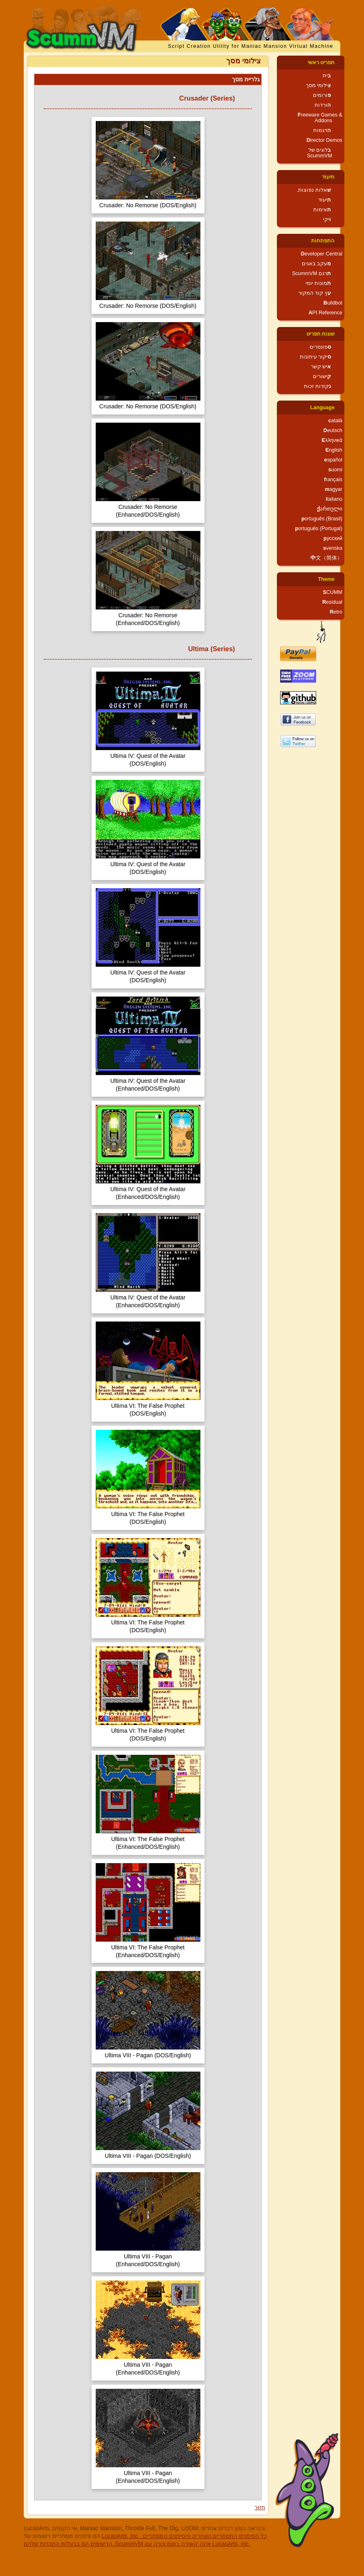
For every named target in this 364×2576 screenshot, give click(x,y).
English (334, 450)
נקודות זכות (317, 386)
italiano (334, 499)
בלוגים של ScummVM (319, 153)
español (333, 460)
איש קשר (321, 367)
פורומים (322, 95)
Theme (326, 579)
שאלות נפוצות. (314, 190)
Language (322, 407)
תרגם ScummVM (311, 273)
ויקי (327, 219)
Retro (336, 612)
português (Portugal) (318, 528)
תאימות (322, 210)
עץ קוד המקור (314, 293)
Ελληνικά (331, 440)
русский (333, 538)
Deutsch (333, 430)
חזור (259, 2507)
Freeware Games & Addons (320, 117)
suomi (335, 470)
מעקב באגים (316, 264)
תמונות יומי (318, 283)
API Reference (325, 313)
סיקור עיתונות (315, 357)
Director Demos (325, 140)
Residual (332, 602)
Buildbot (333, 303)
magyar (333, 489)
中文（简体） (326, 558)
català (335, 420)
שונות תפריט (320, 334)
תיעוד (328, 177)
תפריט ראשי (321, 62)
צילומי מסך (318, 85)
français (333, 479)
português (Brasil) (321, 519)
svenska (332, 548)
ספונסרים (320, 347)
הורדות (323, 105)
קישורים (322, 376)
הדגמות (322, 130)
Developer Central (321, 254)
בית (327, 75)
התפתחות (323, 241)
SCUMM (332, 592)
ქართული (329, 509)
